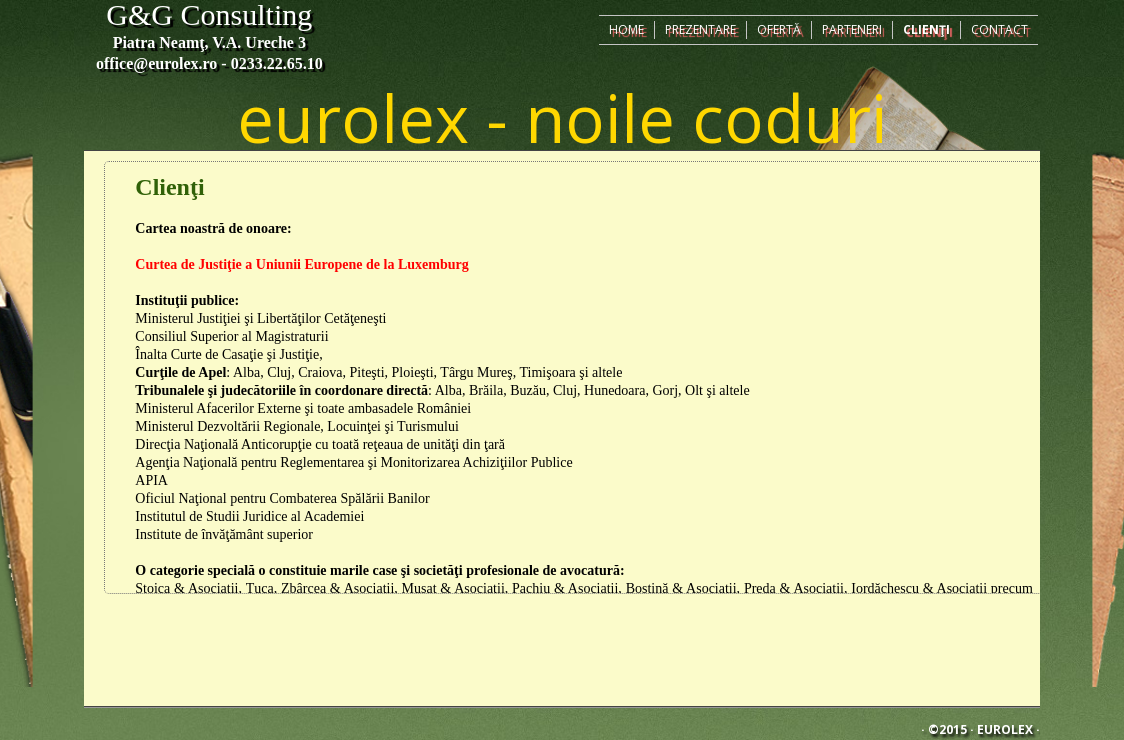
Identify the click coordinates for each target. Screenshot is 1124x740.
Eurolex (1005, 729)
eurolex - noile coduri (562, 118)
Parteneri (852, 29)
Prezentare (700, 29)
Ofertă (779, 29)
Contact (999, 29)
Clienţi (926, 29)
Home (626, 29)
